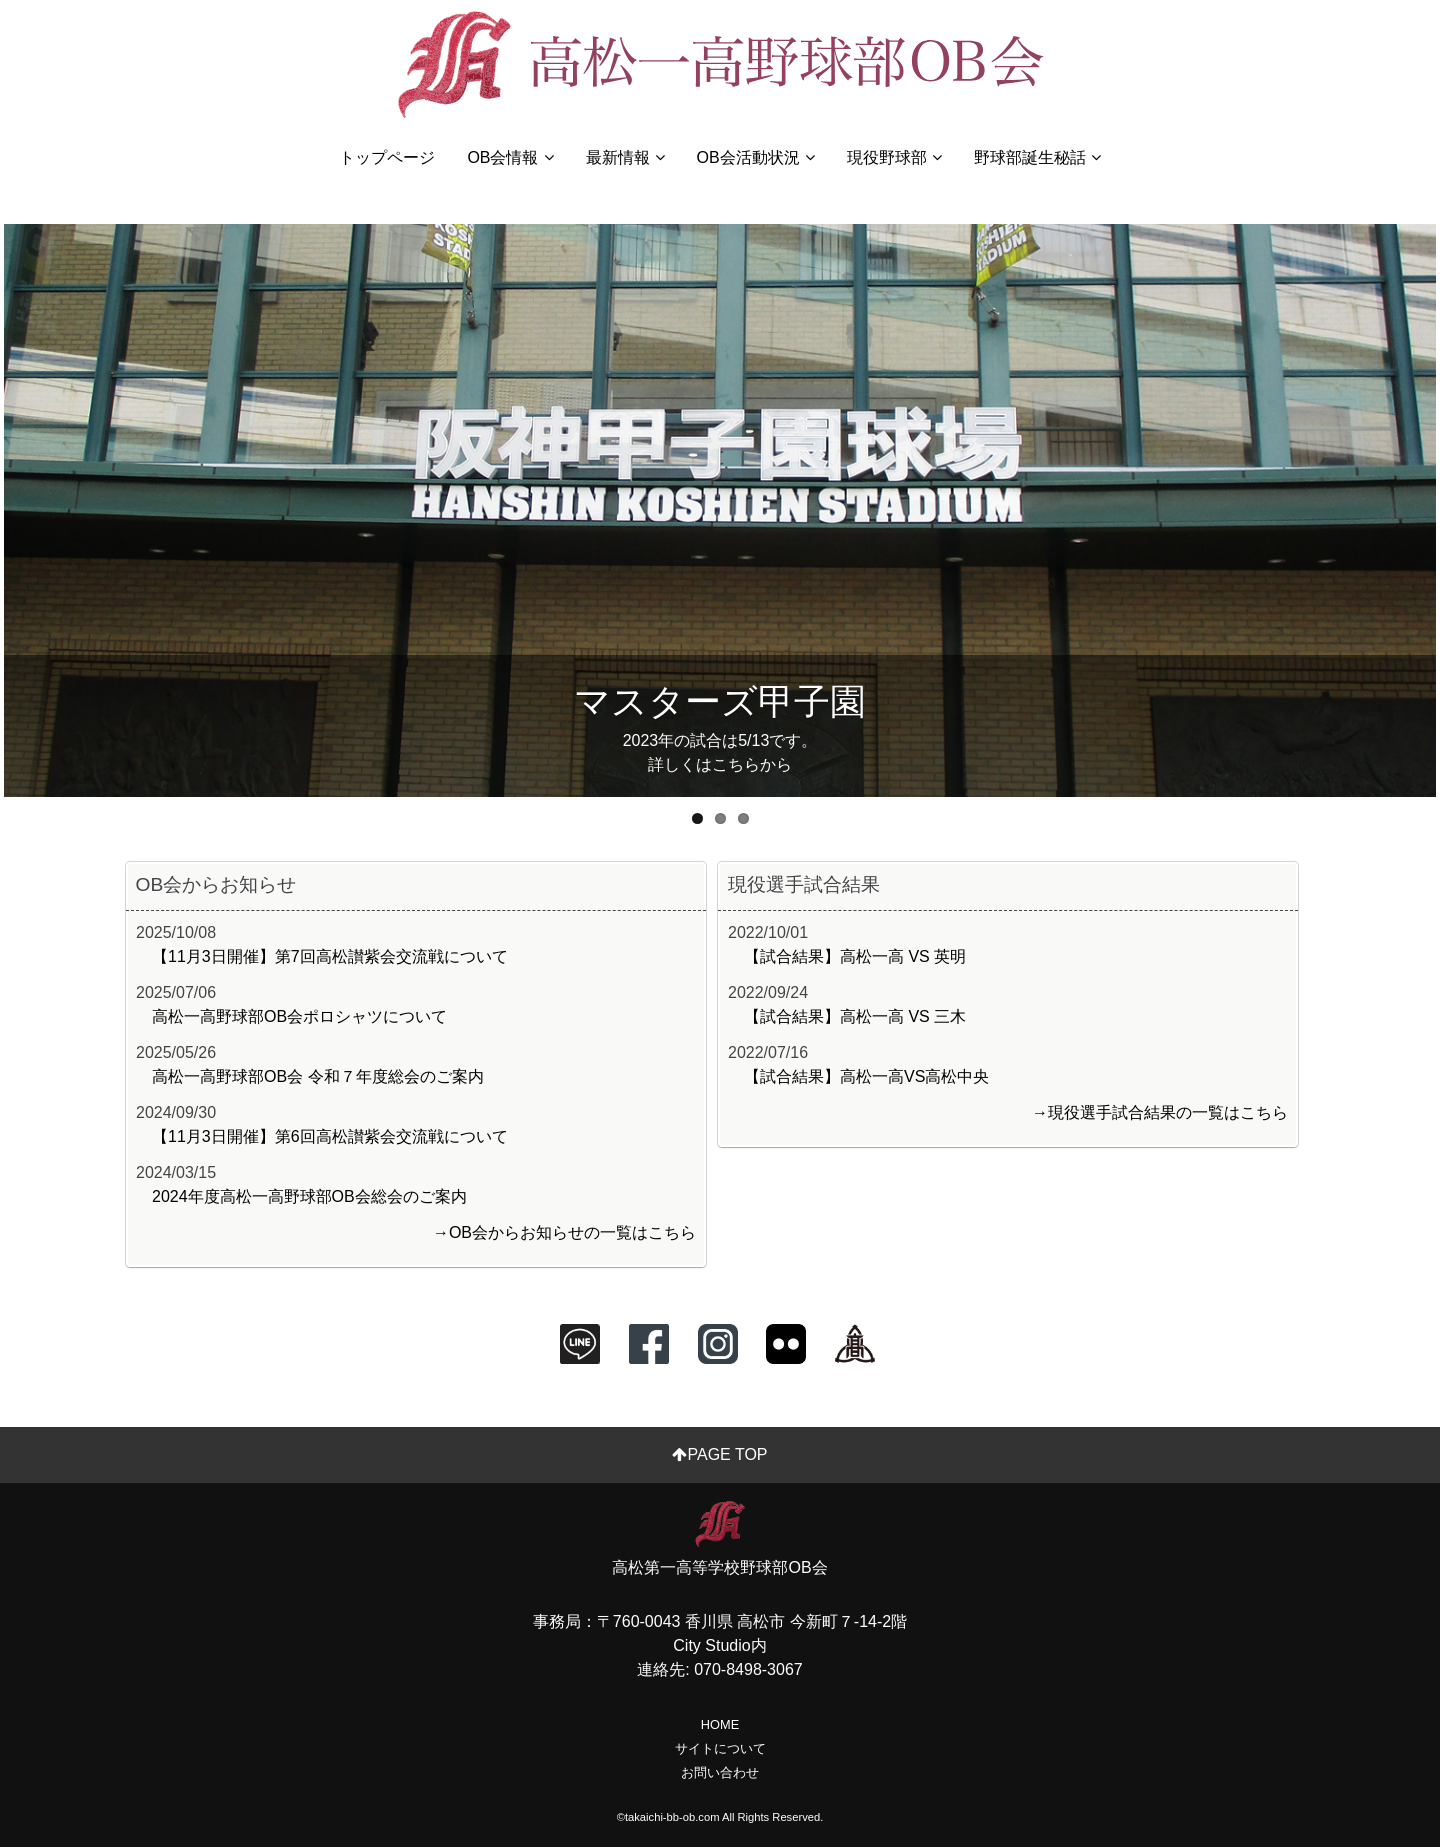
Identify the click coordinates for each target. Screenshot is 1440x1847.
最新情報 (625, 157)
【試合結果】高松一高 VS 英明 (855, 956)
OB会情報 (510, 157)
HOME (720, 1724)
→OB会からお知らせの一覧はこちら (564, 1232)
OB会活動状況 (756, 157)
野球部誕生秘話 (1037, 157)
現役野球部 (894, 157)
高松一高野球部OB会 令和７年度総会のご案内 (318, 1076)
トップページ (387, 157)
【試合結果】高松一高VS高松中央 (866, 1076)
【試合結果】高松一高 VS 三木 (855, 1016)
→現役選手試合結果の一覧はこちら (1160, 1112)
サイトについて (720, 1748)
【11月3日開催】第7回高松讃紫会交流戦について (330, 956)
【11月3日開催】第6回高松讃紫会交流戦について (330, 1136)
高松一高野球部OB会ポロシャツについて (299, 1016)
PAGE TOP (719, 1454)
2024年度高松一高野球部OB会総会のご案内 (309, 1196)
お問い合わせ (720, 1772)
